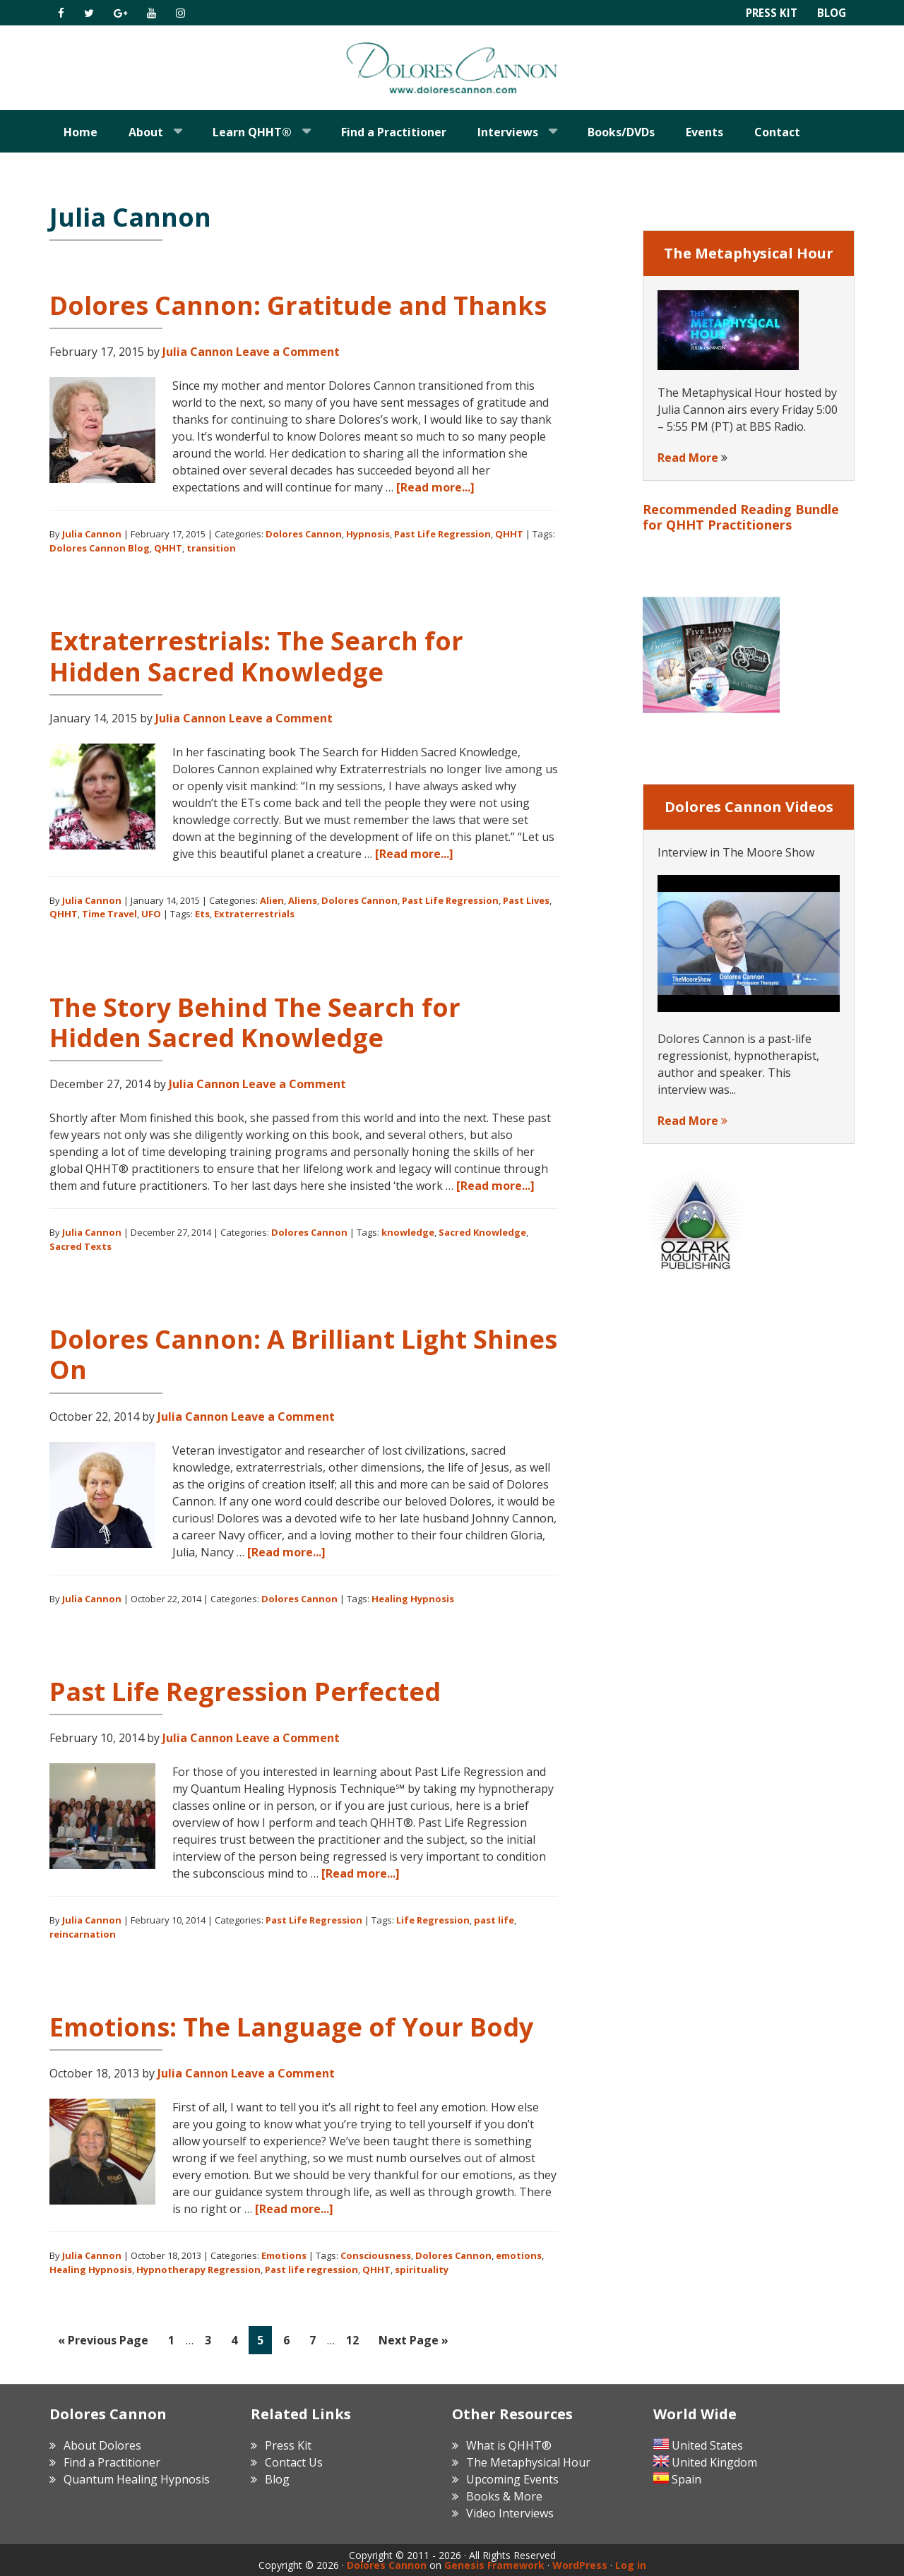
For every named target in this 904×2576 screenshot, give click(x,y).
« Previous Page (103, 2342)
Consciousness (375, 2255)
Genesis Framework (494, 2563)
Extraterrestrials (254, 913)
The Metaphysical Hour (528, 2461)
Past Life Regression (442, 533)
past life (494, 1920)
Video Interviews (510, 2512)
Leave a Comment (288, 351)
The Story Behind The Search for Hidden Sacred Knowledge (254, 1022)
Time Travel (109, 913)
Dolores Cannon (452, 68)
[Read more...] (435, 487)
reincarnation (82, 1934)
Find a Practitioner (112, 2461)
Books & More (504, 2495)
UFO (151, 913)
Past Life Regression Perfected (245, 1691)
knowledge (407, 1232)
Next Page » (413, 2342)
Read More (688, 457)
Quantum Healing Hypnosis (137, 2478)
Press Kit (768, 12)
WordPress (579, 2563)
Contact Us (294, 2461)
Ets (202, 913)
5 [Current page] (264, 2342)
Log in (630, 2563)
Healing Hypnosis (412, 1598)
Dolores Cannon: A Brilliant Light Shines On (303, 1354)
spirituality (421, 2269)
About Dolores (102, 2444)
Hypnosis (368, 533)
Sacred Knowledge (482, 1232)
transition (211, 548)
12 (356, 2342)
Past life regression (311, 2269)
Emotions (284, 2255)
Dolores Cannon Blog (99, 548)
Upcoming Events (512, 2478)
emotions (519, 2255)
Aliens (302, 900)
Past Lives (526, 900)
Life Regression (433, 1920)
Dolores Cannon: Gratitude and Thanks (298, 305)
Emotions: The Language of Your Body (291, 2027)
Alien (272, 900)
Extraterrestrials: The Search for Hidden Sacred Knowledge (256, 656)
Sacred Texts (80, 1246)
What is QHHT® (509, 2444)
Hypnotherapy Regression (198, 2269)
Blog (830, 12)
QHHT (509, 533)
